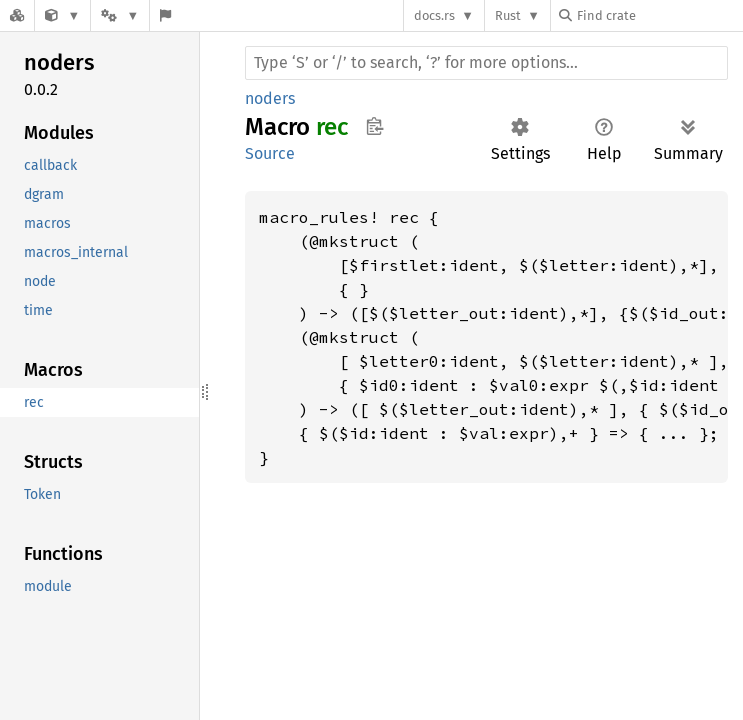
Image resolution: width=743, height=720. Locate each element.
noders (270, 98)
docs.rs (434, 15)
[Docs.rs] (17, 15)
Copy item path (374, 126)
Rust (508, 15)
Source (270, 153)
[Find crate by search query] (659, 15)
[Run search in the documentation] (486, 63)
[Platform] (120, 15)
